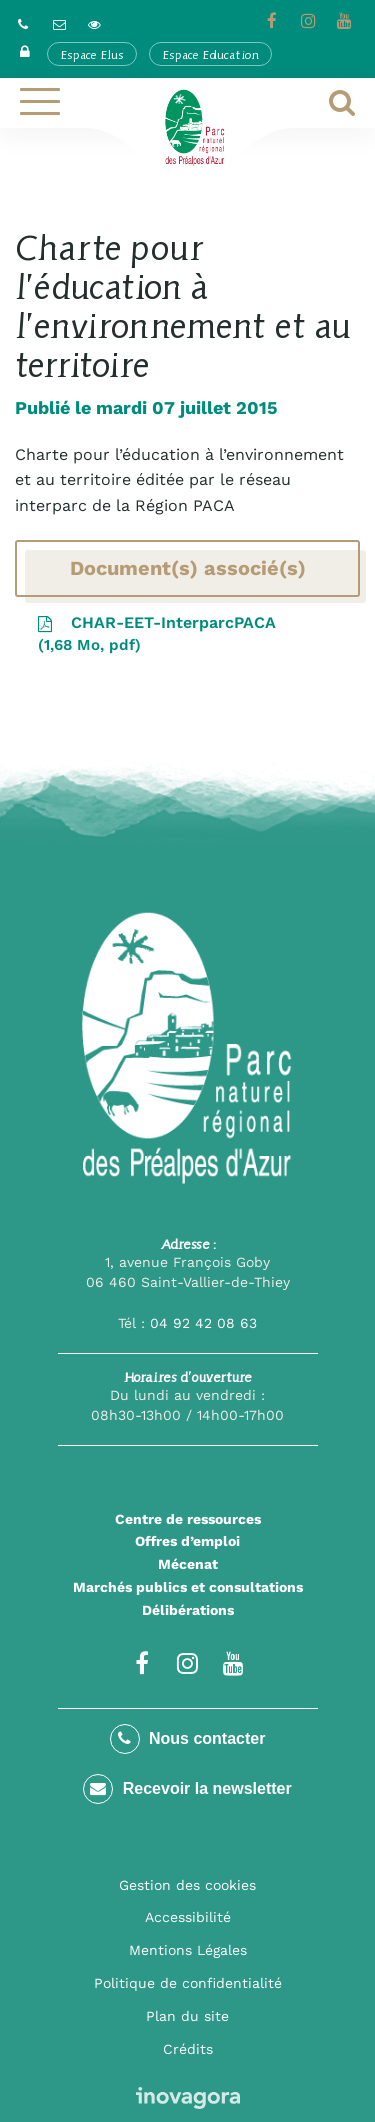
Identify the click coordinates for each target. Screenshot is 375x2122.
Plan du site (187, 2016)
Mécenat (188, 1564)
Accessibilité (188, 1917)
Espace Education (210, 54)
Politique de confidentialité (188, 1983)
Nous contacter (188, 1739)
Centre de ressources (188, 1519)
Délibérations (188, 1610)
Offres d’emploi (187, 1541)
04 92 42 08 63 (203, 1323)
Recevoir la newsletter (187, 1789)
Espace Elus (92, 54)
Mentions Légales (188, 1950)
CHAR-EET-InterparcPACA (155, 635)
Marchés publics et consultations (188, 1587)
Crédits (188, 2049)
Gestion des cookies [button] (187, 1885)
